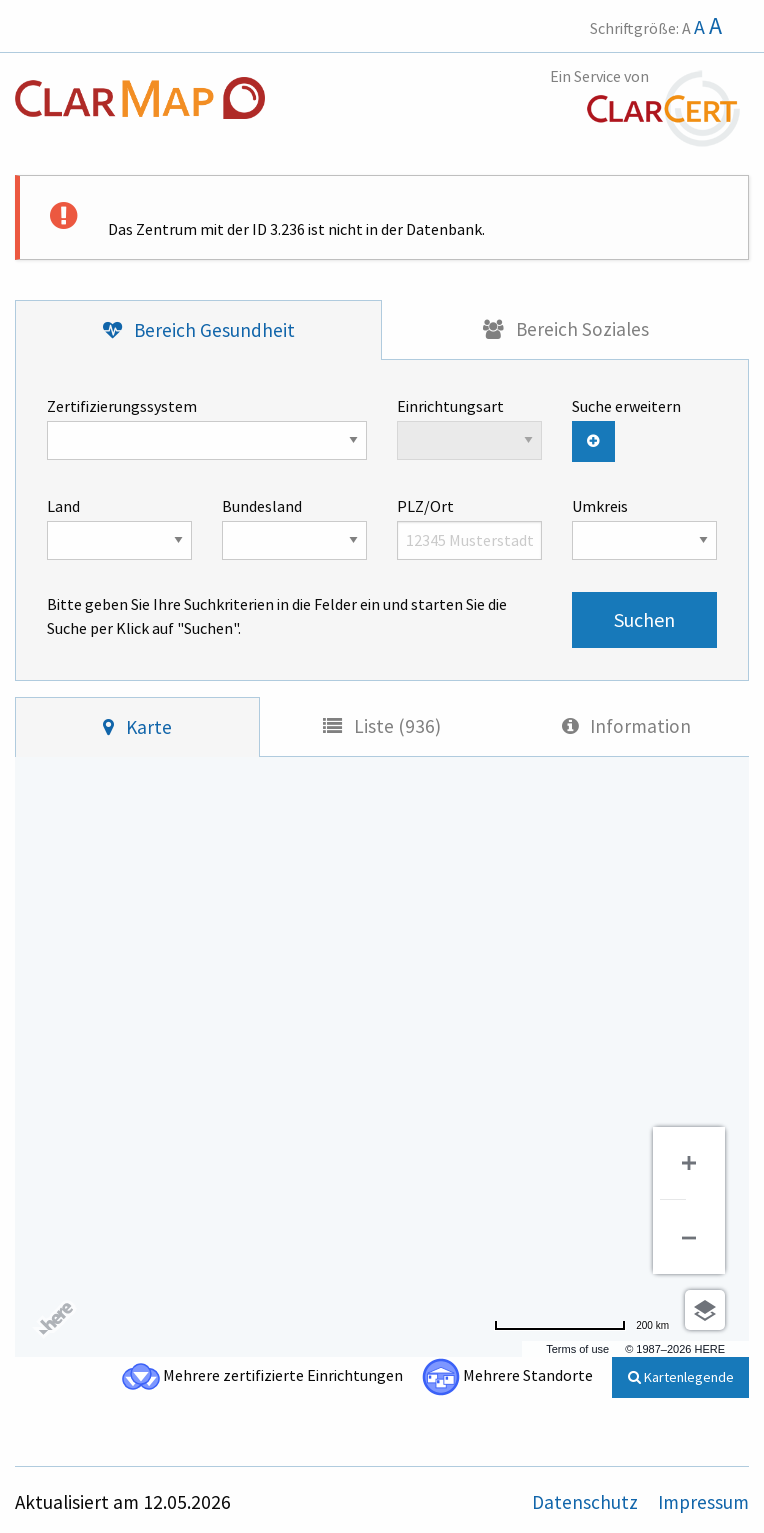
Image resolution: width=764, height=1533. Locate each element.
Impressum (703, 1502)
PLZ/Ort (469, 528)
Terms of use (577, 1349)
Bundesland (294, 528)
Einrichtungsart (469, 428)
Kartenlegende (681, 1377)
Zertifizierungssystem (207, 428)
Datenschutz (587, 1502)
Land (119, 528)
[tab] (198, 330)
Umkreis (644, 528)
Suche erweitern (626, 406)
